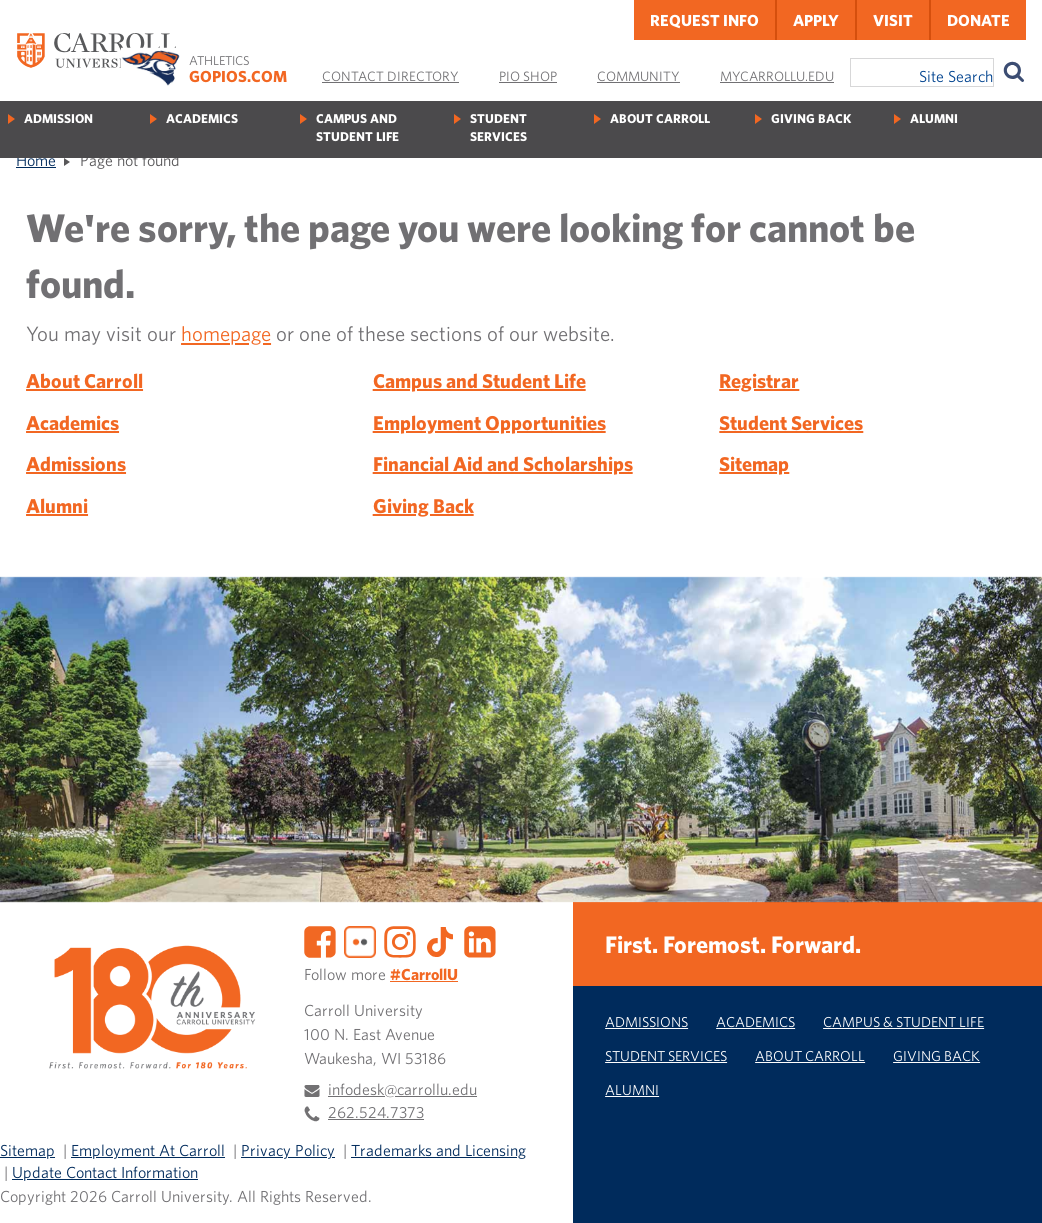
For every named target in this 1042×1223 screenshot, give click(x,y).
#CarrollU (424, 974)
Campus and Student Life (357, 127)
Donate (978, 20)
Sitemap (754, 463)
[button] (1005, 1186)
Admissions (76, 463)
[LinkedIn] (480, 940)
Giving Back (811, 118)
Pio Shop (528, 76)
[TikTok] (440, 940)
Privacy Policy (288, 1150)
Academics (202, 118)
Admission (58, 118)
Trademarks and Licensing (438, 1150)
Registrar (759, 380)
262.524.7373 (376, 1112)
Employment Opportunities (489, 422)
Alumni (934, 118)
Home (36, 160)
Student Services (498, 127)
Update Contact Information (105, 1172)
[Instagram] (400, 940)
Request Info (704, 20)
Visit (893, 20)
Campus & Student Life (903, 1021)
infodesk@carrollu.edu (402, 1089)
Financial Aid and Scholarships (503, 463)
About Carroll (660, 118)
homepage (226, 333)
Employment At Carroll (148, 1150)
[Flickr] (360, 940)
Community (638, 76)
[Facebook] (320, 940)
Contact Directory (390, 76)
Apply (816, 20)
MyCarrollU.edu (777, 76)
